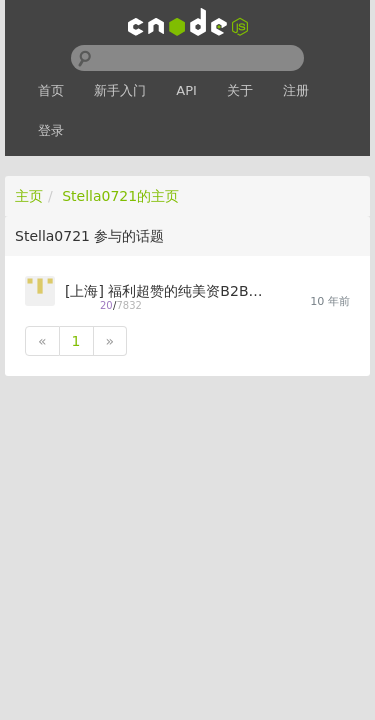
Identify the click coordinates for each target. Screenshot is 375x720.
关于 (240, 90)
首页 (51, 90)
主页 (29, 196)
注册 (296, 90)
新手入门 (120, 90)
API (186, 90)
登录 (51, 130)
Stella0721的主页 (120, 196)
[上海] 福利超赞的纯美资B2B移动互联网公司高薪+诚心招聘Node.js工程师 (165, 291)
